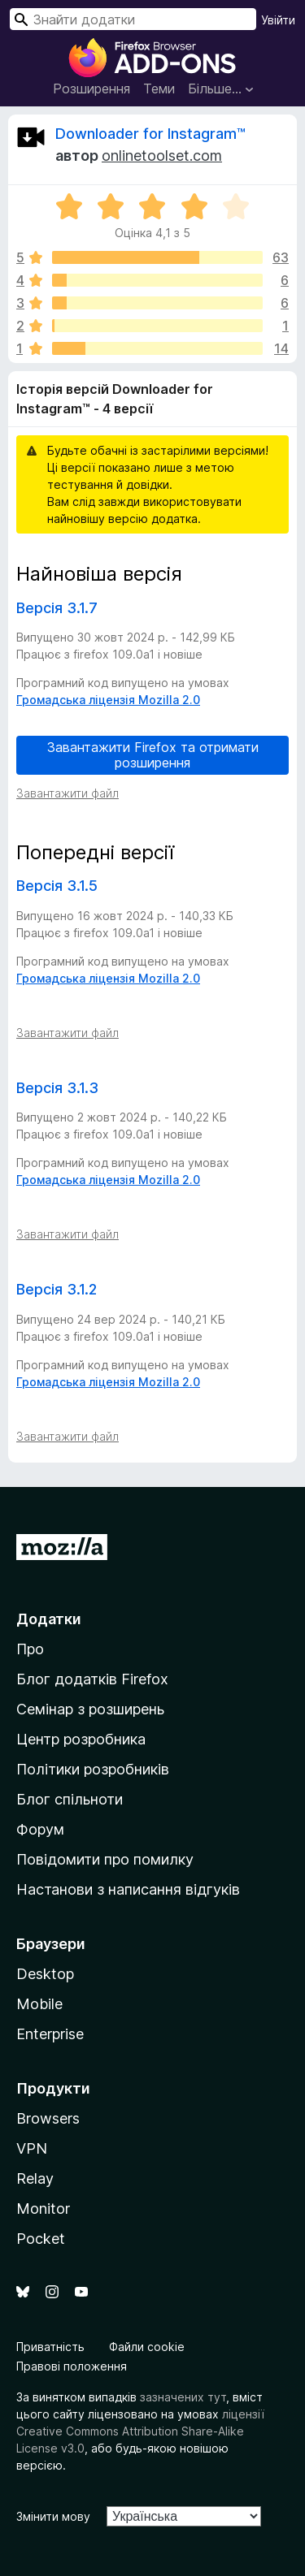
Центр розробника (81, 1739)
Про (30, 1649)
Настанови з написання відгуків (128, 1889)
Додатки (48, 1618)
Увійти (278, 20)
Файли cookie (147, 2346)
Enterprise (50, 2033)
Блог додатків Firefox (92, 1679)
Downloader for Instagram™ (150, 133)
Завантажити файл (67, 793)
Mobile (39, 2003)
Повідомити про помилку (105, 1859)
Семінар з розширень (90, 1709)
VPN (31, 2148)
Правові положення (71, 2366)
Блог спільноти (69, 1799)
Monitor (43, 2208)
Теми (159, 88)
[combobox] (133, 19)
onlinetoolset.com (162, 155)
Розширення (91, 88)
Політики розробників (92, 1769)
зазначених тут (183, 2397)
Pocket (40, 2238)
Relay (35, 2178)
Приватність (50, 2346)
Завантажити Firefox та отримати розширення (153, 755)
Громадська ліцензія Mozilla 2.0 (108, 700)
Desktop (45, 1973)
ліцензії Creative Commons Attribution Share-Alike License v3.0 (140, 2431)
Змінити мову (53, 2516)
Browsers (48, 2118)
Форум (40, 1829)
